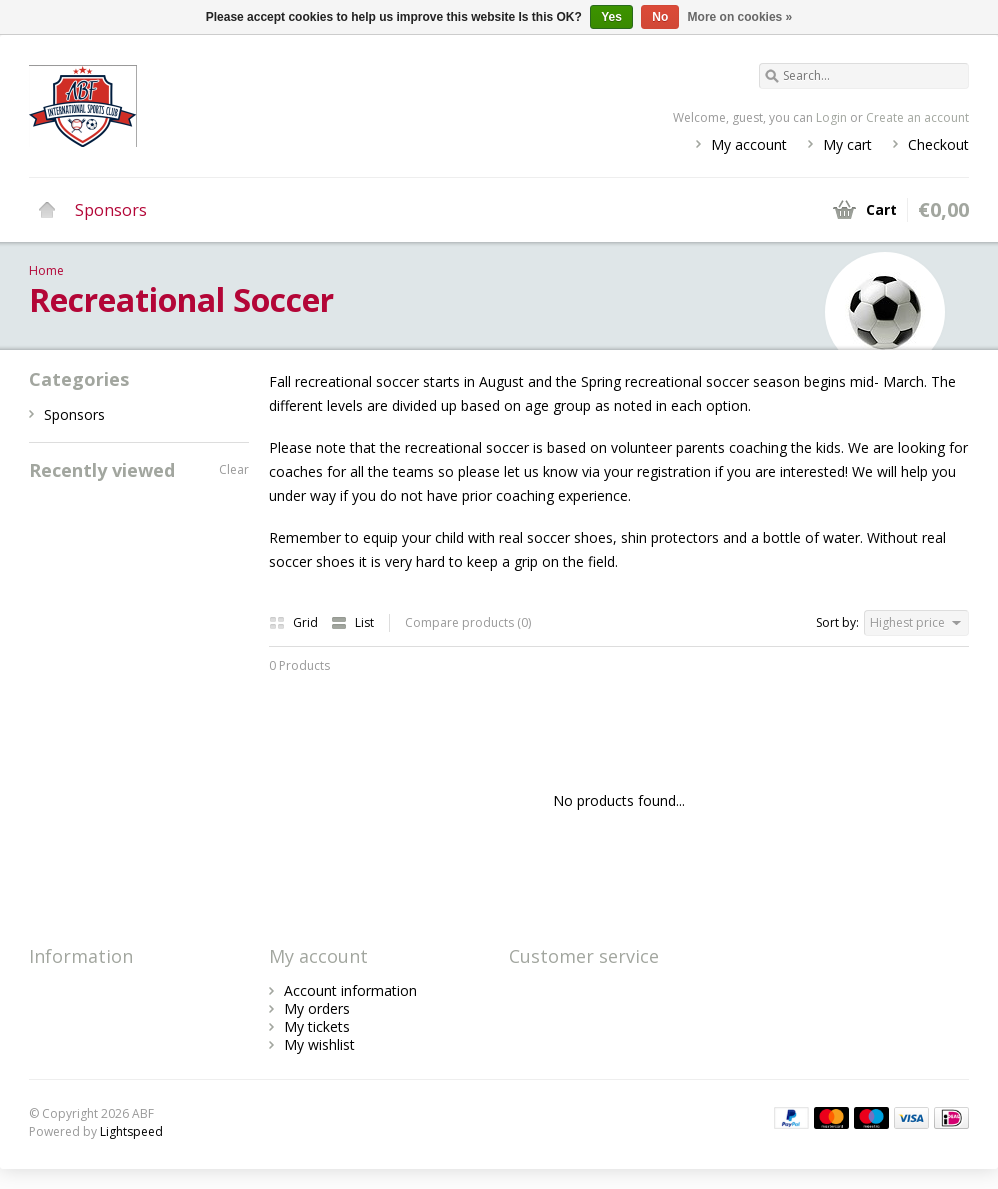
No (660, 17)
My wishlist (319, 1044)
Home (47, 210)
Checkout (938, 144)
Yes (611, 17)
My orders (317, 1008)
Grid (295, 622)
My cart (847, 144)
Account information (350, 990)
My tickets (317, 1026)
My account (749, 144)
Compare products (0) (468, 622)
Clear (234, 469)
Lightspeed (131, 1131)
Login (831, 117)
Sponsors (111, 210)
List (352, 622)
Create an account (917, 117)
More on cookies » (740, 17)
